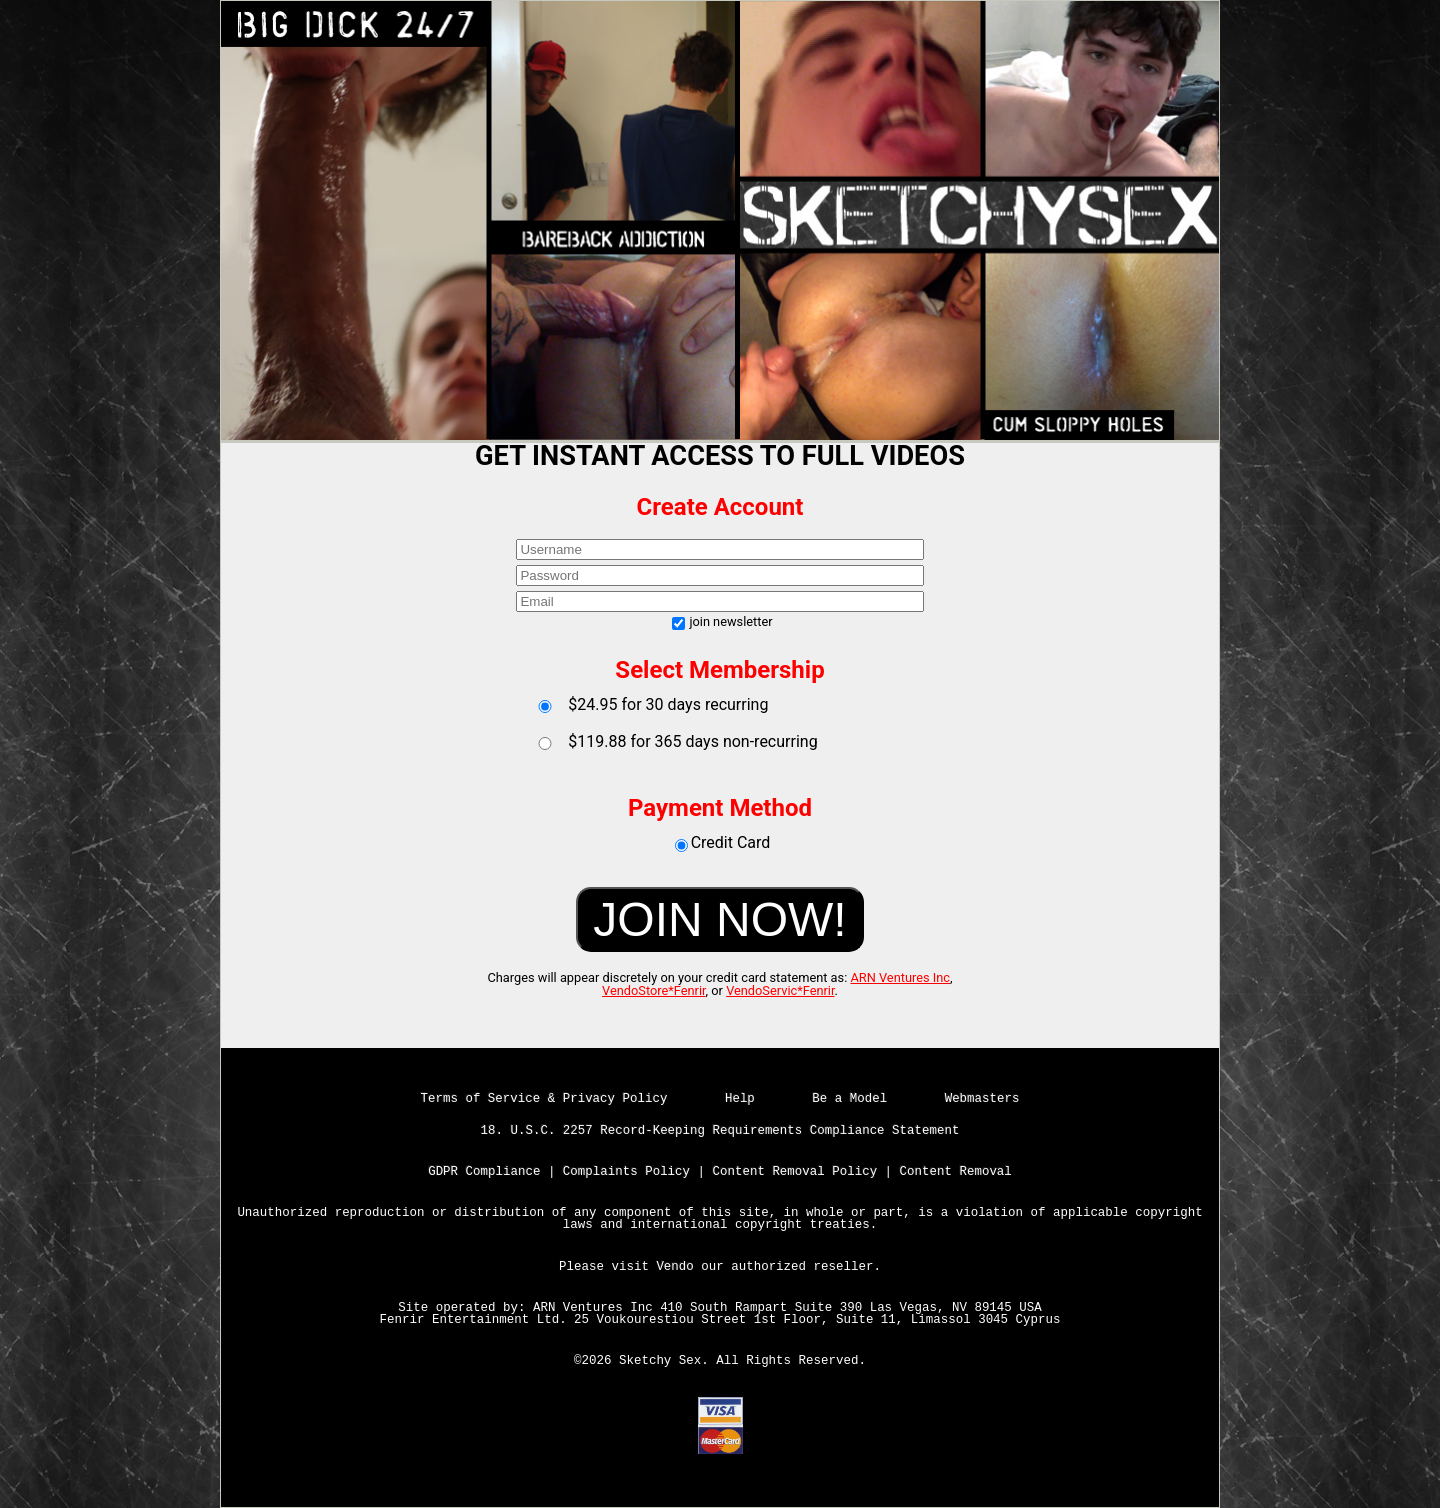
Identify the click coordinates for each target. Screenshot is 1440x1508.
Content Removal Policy (795, 1172)
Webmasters (982, 1099)
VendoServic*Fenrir (780, 990)
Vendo (674, 1267)
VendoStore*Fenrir (654, 990)
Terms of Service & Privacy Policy (544, 1099)
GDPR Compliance (484, 1172)
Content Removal (956, 1172)
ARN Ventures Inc (900, 977)
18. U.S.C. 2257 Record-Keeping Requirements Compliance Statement (720, 1131)
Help (740, 1099)
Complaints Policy (626, 1172)
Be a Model (849, 1099)
